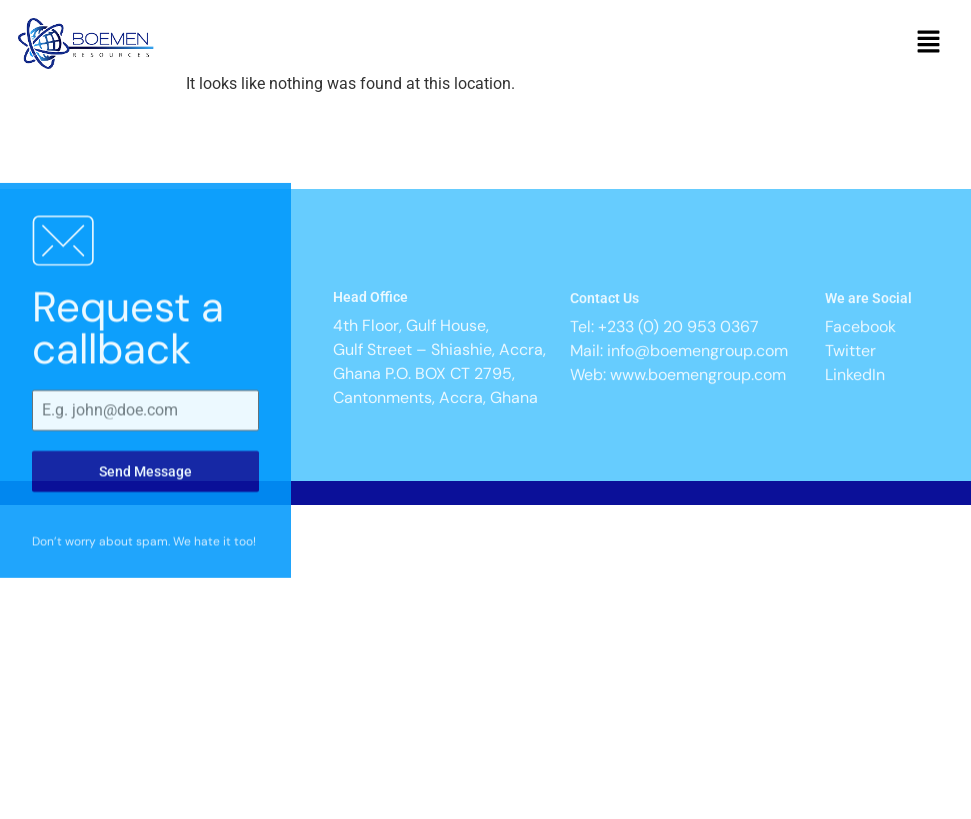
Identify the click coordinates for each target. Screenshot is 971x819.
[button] (929, 44)
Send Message (145, 514)
